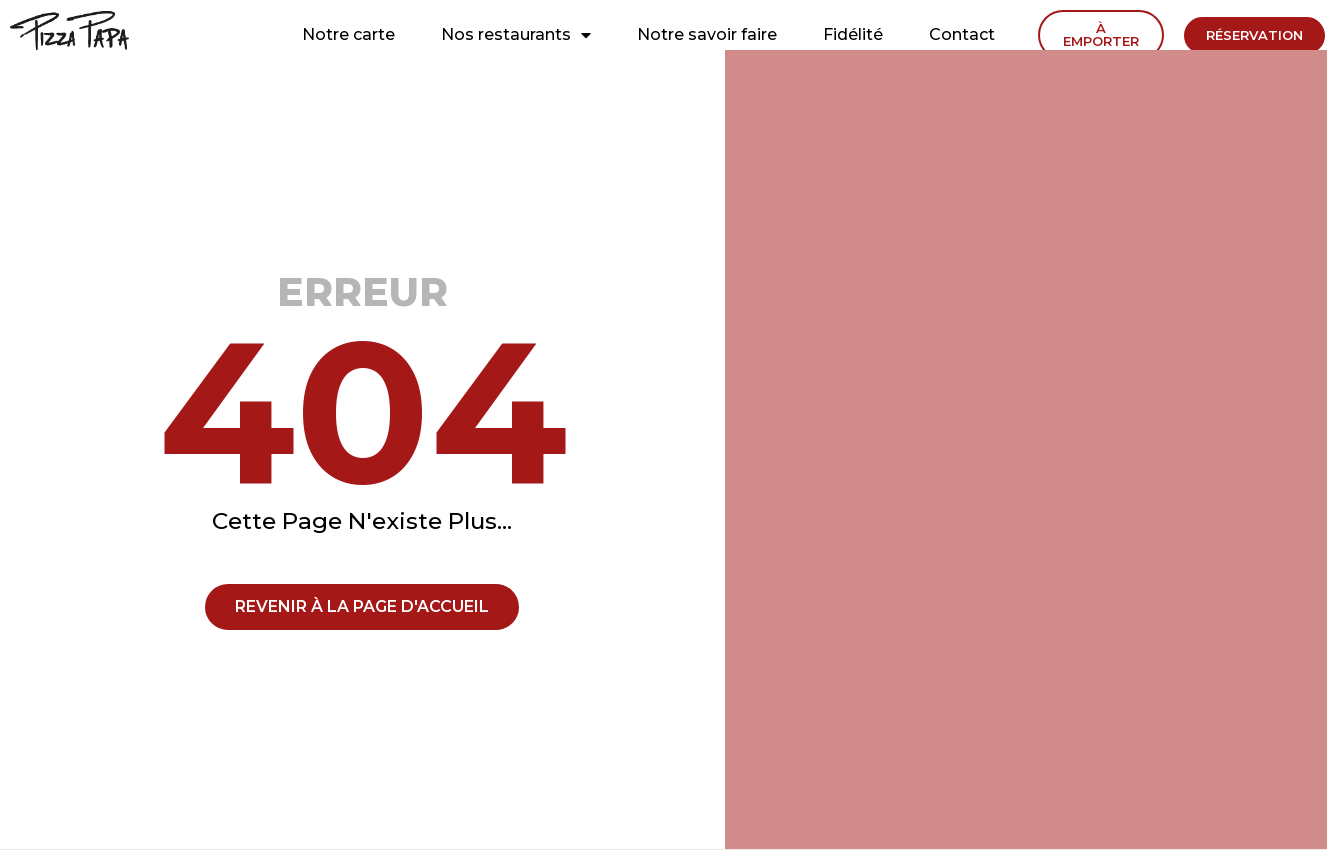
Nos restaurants (516, 35)
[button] (1101, 35)
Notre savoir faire (707, 34)
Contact (962, 34)
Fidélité (853, 34)
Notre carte (348, 34)
